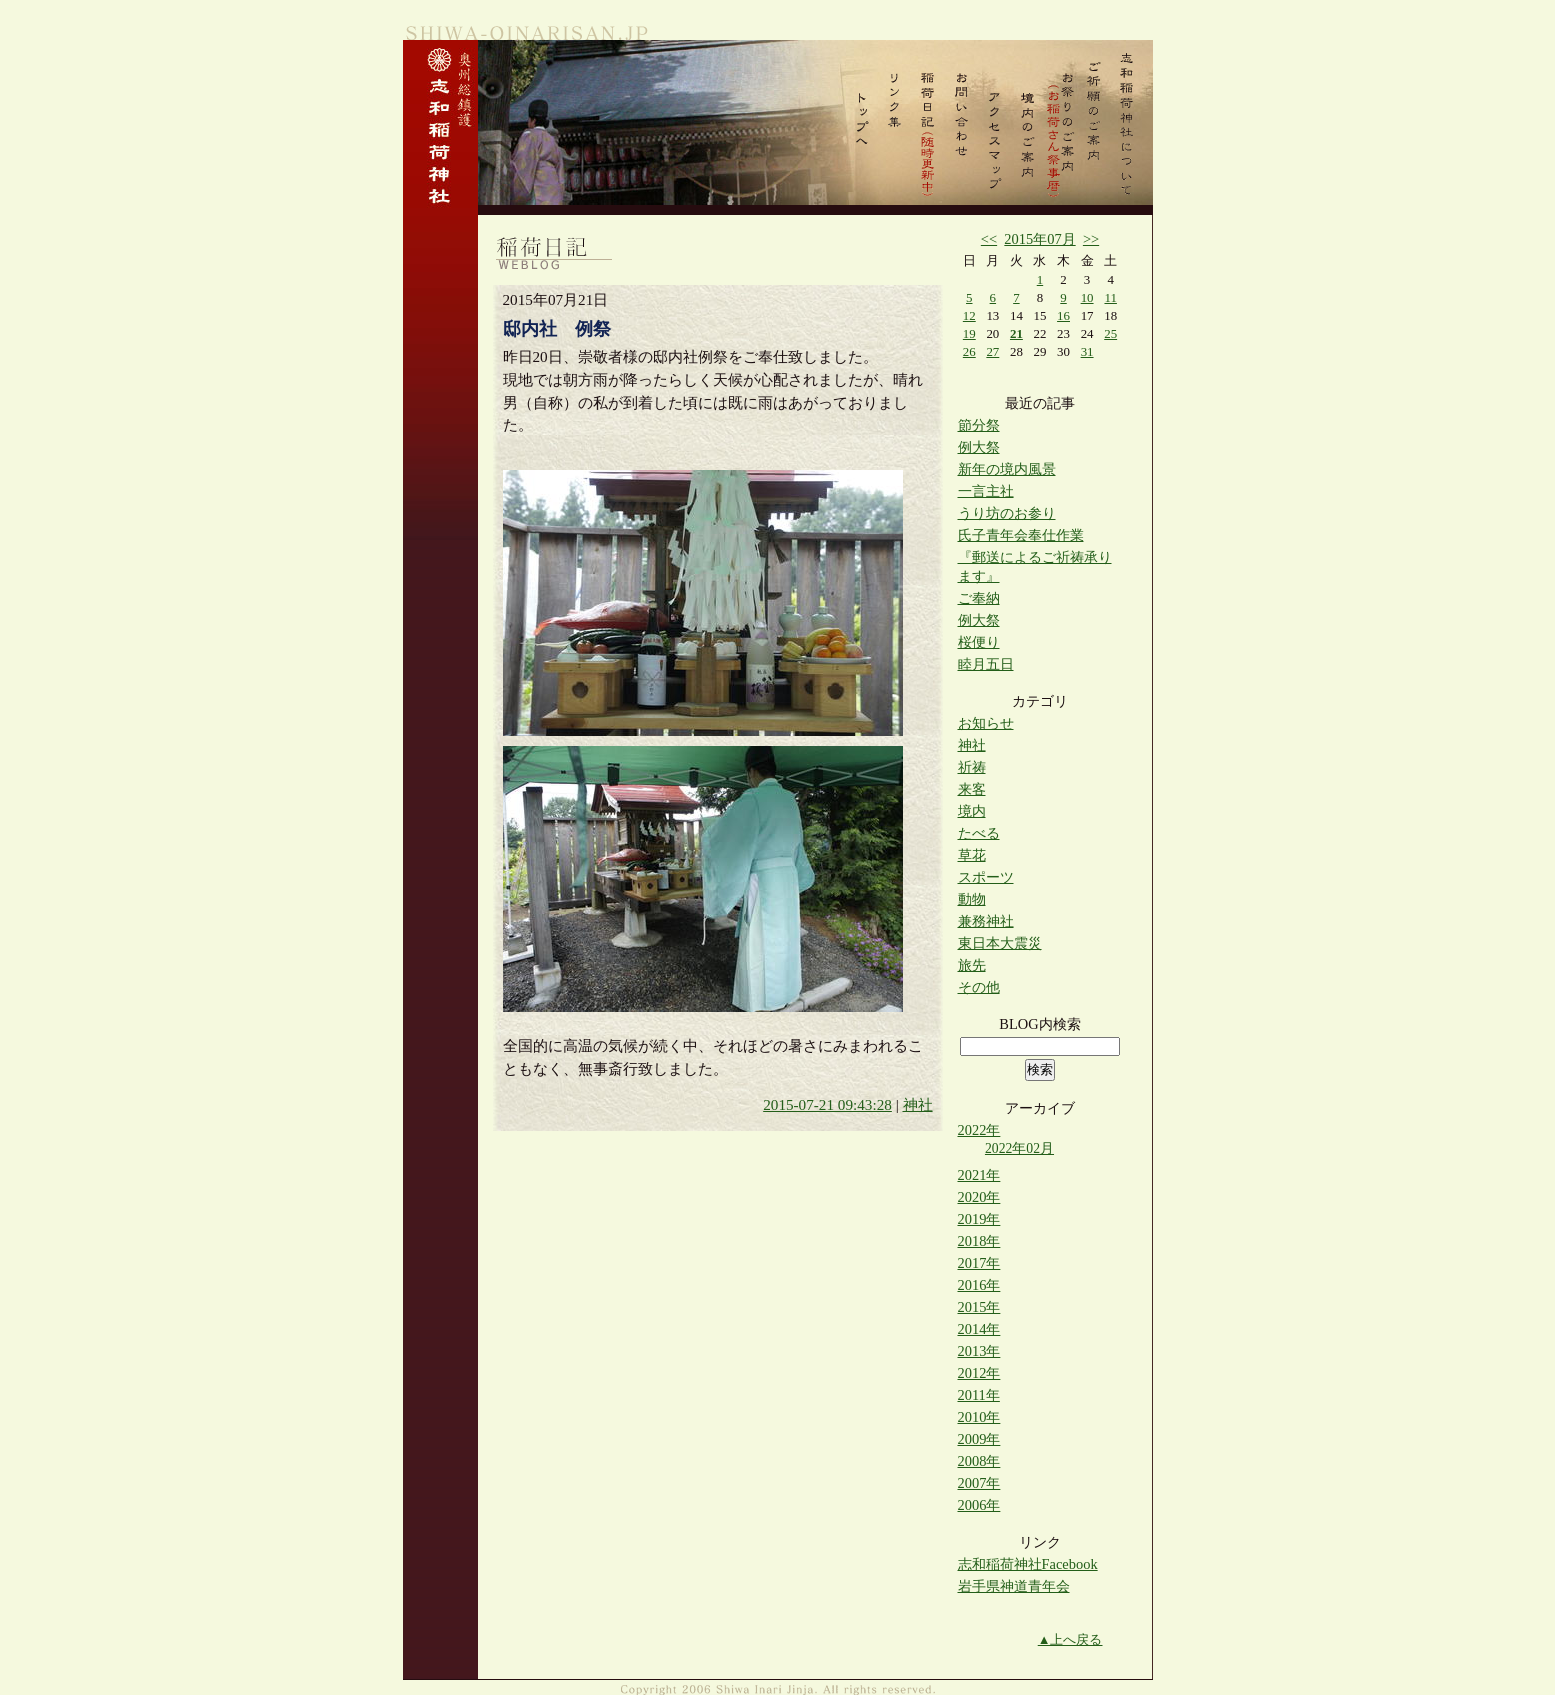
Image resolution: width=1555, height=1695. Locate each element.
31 (1087, 351)
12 (969, 315)
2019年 (979, 1219)
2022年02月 (1019, 1148)
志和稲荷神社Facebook (1028, 1564)
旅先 (972, 965)
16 (1063, 315)
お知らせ (986, 723)
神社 (918, 1104)
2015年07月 (1039, 239)
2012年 (979, 1373)
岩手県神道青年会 (1014, 1586)
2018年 (979, 1241)
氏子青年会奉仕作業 (1021, 535)
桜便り (979, 642)
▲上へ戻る (1070, 1639)
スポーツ (986, 877)
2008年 (979, 1461)
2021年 (979, 1175)
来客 (972, 789)
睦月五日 (986, 664)
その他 (979, 987)
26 (969, 351)
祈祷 (972, 767)
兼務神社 (986, 921)
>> (1091, 239)
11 (1110, 297)
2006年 (979, 1505)
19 (969, 333)
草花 (972, 855)
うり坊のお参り (1007, 513)
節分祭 (979, 425)
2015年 (979, 1307)
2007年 (979, 1483)
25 (1110, 333)
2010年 (979, 1417)
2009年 (979, 1439)
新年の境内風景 (1007, 469)
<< (989, 239)
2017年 (979, 1263)
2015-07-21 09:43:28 (827, 1104)
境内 (972, 811)
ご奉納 (979, 598)
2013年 (979, 1351)
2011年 (979, 1395)
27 (992, 351)
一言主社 (986, 491)
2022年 (979, 1130)
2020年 (979, 1197)
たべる (979, 833)
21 (1016, 333)
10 (1087, 297)
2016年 (979, 1285)
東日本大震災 (1000, 943)
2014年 (979, 1329)
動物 (972, 899)
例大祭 (979, 447)
